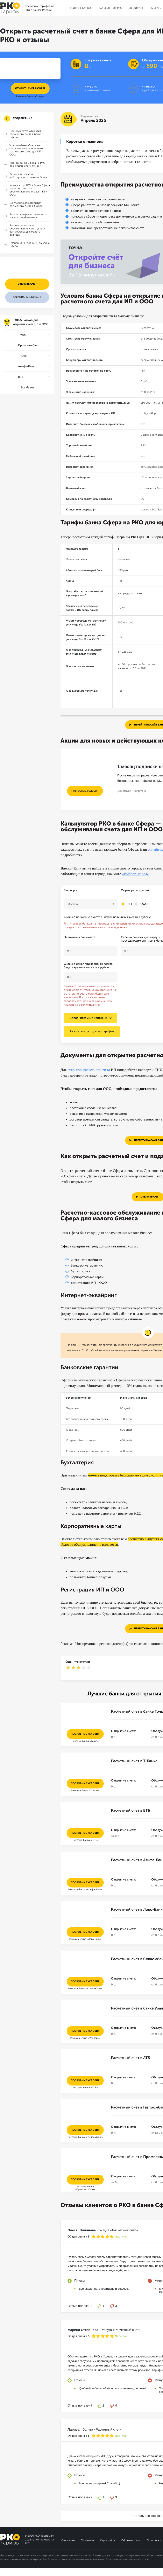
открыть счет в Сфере (30, 88)
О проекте (68, 2548)
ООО (141, 906)
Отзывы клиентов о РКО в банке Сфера (29, 245)
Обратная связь (131, 2548)
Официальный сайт (27, 297)
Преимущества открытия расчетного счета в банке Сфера (25, 134)
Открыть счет (27, 284)
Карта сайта (107, 2548)
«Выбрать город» (135, 876)
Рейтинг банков (81, 8)
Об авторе (87, 2548)
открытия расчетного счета (89, 1072)
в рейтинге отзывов (98, 90)
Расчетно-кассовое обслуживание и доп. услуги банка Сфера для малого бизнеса (27, 230)
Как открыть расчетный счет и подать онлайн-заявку (28, 216)
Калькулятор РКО (110, 8)
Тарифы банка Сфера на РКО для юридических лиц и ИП (27, 164)
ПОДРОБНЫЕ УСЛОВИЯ (85, 793)
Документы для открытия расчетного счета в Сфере (25, 205)
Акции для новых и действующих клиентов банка (28, 176)
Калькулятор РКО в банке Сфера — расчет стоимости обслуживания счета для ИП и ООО (29, 190)
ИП (126, 906)
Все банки (27, 387)
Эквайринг (135, 8)
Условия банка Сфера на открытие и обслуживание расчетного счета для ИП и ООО (26, 150)
